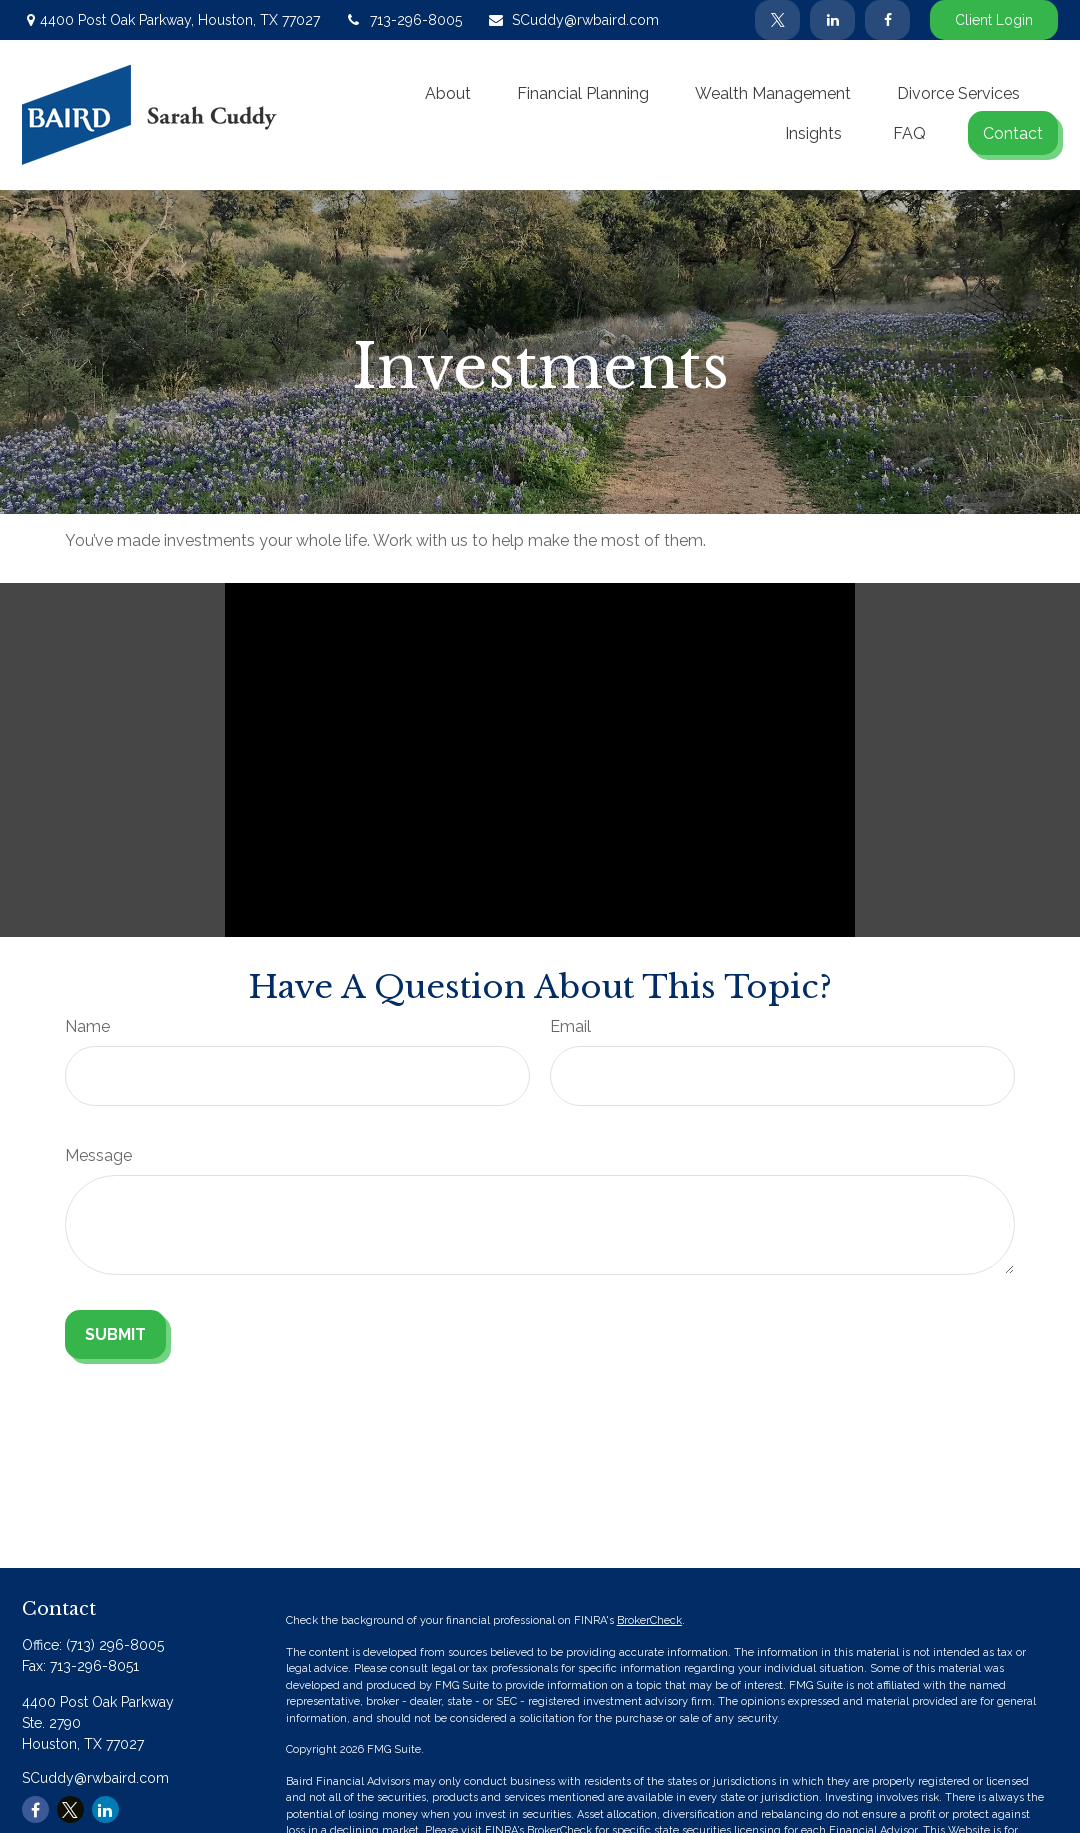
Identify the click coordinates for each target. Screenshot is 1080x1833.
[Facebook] (887, 20)
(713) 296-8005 (115, 1645)
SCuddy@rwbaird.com (573, 20)
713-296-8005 (403, 20)
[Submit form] (115, 1334)
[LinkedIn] (832, 20)
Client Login (994, 20)
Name (87, 1026)
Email (570, 1026)
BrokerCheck (649, 1620)
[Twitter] (777, 20)
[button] (448, 93)
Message (98, 1155)
